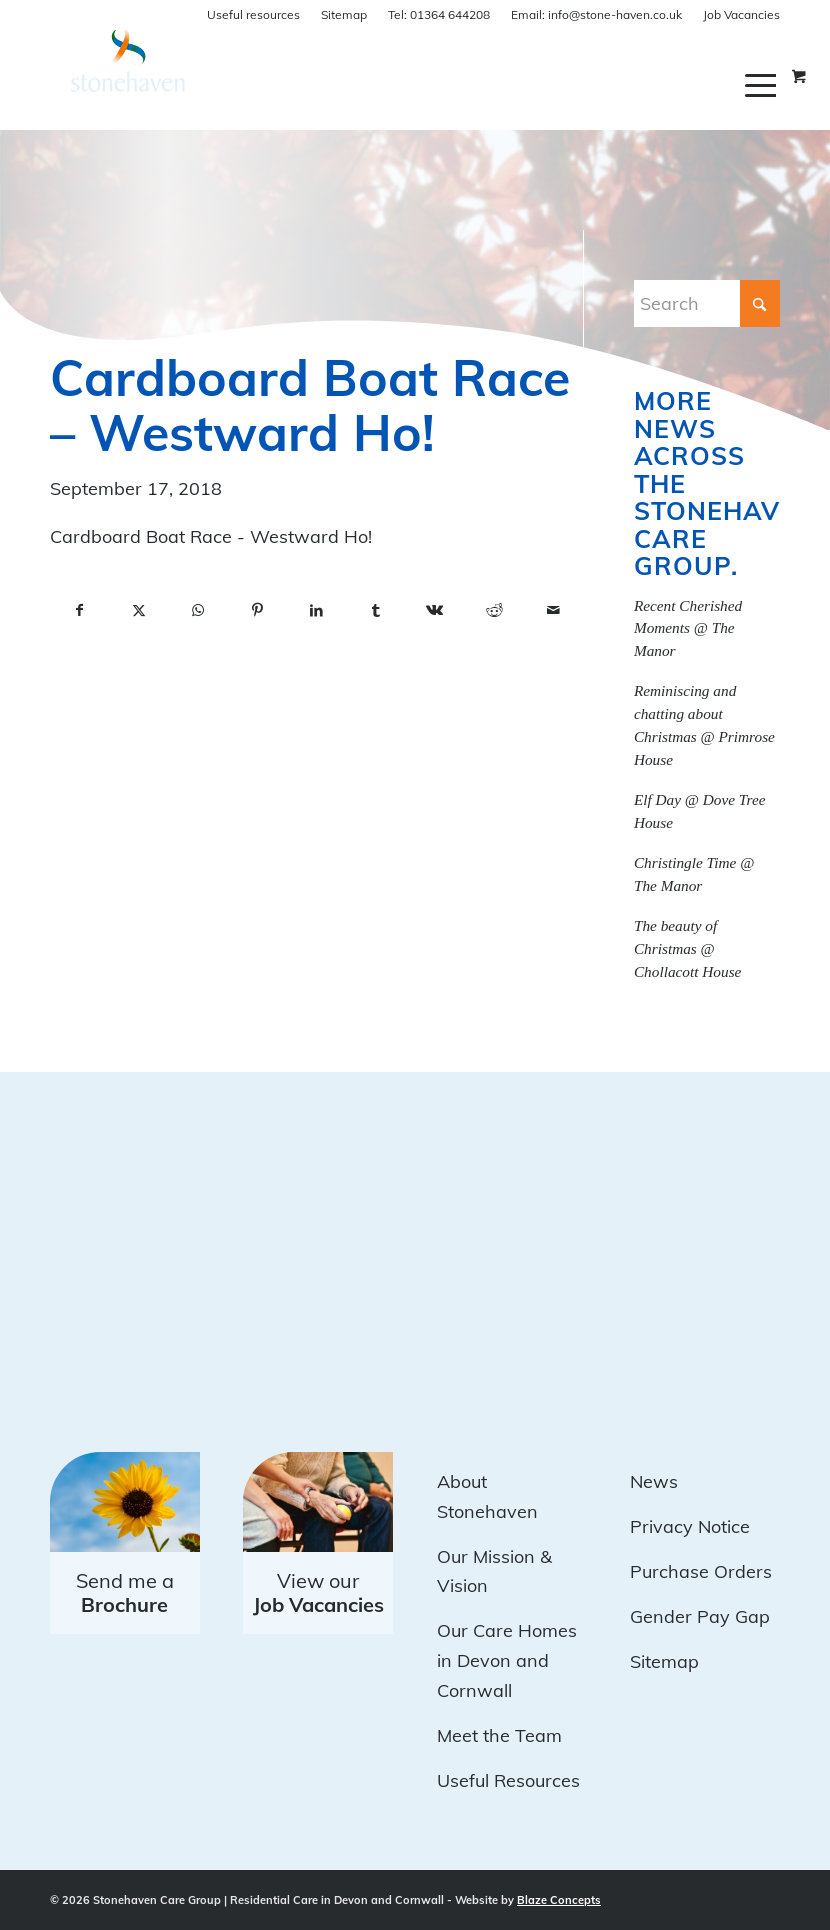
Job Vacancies (741, 14)
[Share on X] (138, 611)
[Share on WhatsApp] (197, 611)
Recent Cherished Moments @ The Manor (688, 628)
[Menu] (762, 85)
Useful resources (253, 14)
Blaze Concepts (559, 1900)
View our (318, 1592)
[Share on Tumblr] (375, 611)
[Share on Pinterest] (257, 611)
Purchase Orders (701, 1571)
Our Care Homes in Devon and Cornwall (507, 1660)
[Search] (707, 303)
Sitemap (344, 14)
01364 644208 (439, 14)
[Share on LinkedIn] (316, 611)
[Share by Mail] (553, 611)
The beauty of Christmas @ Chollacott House (688, 948)
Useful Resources (508, 1780)
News (654, 1481)
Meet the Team (499, 1735)
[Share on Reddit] (493, 611)
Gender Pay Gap (700, 1616)
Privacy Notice (690, 1526)
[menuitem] (762, 85)
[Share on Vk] (434, 611)
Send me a (125, 1592)
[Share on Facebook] (79, 611)
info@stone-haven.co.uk (596, 14)
